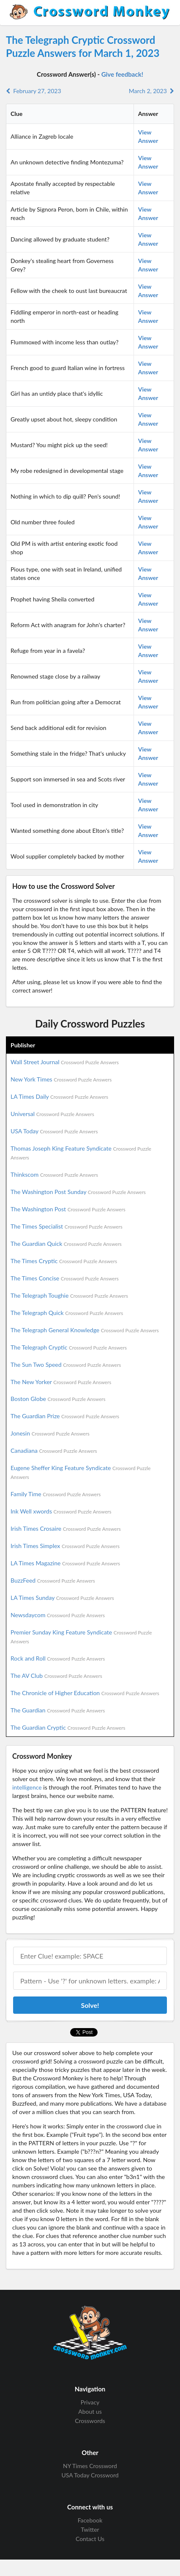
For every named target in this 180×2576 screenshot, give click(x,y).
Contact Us (90, 2538)
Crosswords (90, 2420)
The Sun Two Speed (66, 1364)
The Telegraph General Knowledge (85, 1330)
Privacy (90, 2402)
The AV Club (56, 1675)
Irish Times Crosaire (66, 1528)
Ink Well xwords (61, 1511)
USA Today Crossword (89, 2475)
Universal (52, 1113)
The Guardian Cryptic (68, 1727)
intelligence (27, 1787)
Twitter (90, 2529)
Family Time (56, 1493)
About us (90, 2411)
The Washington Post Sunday (78, 1191)
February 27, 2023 (33, 90)
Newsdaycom (58, 1614)
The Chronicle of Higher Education (85, 1692)
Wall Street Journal (65, 1061)
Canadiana (54, 1450)
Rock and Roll (58, 1658)
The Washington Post (68, 1209)
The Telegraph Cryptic (69, 1347)
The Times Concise (65, 1278)
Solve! (90, 2005)
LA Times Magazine (65, 1563)
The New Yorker (61, 1381)
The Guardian (58, 1710)
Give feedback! (122, 74)
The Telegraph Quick (67, 1312)
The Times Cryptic (64, 1260)
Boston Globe (58, 1398)
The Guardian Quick (66, 1243)
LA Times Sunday (62, 1597)
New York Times (61, 1079)
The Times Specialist (67, 1226)
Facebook (90, 2520)
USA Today (54, 1131)
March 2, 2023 (151, 90)
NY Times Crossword (90, 2466)
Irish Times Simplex (65, 1545)
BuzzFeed (53, 1580)
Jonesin (50, 1433)
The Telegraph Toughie (69, 1295)
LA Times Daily (59, 1096)
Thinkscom (54, 1174)
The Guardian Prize (65, 1415)
